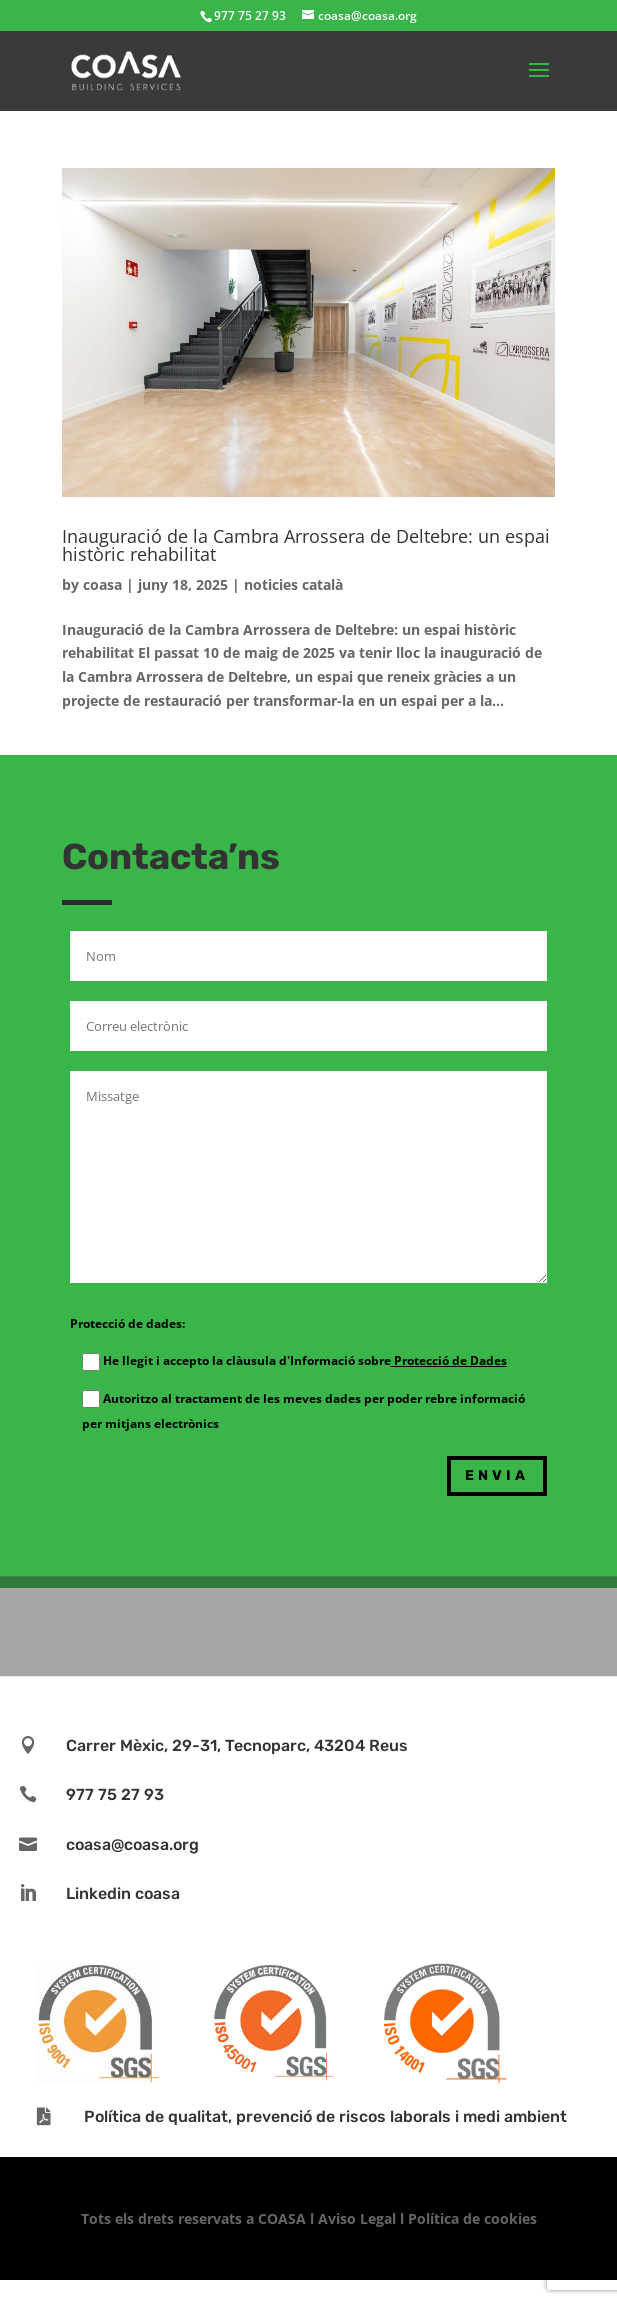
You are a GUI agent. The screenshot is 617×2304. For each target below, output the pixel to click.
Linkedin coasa (123, 1893)
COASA (284, 2218)
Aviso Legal (357, 2218)
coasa (102, 584)
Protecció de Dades (449, 1360)
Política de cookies (472, 2218)
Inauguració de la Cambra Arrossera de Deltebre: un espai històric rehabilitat (306, 545)
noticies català (293, 584)
